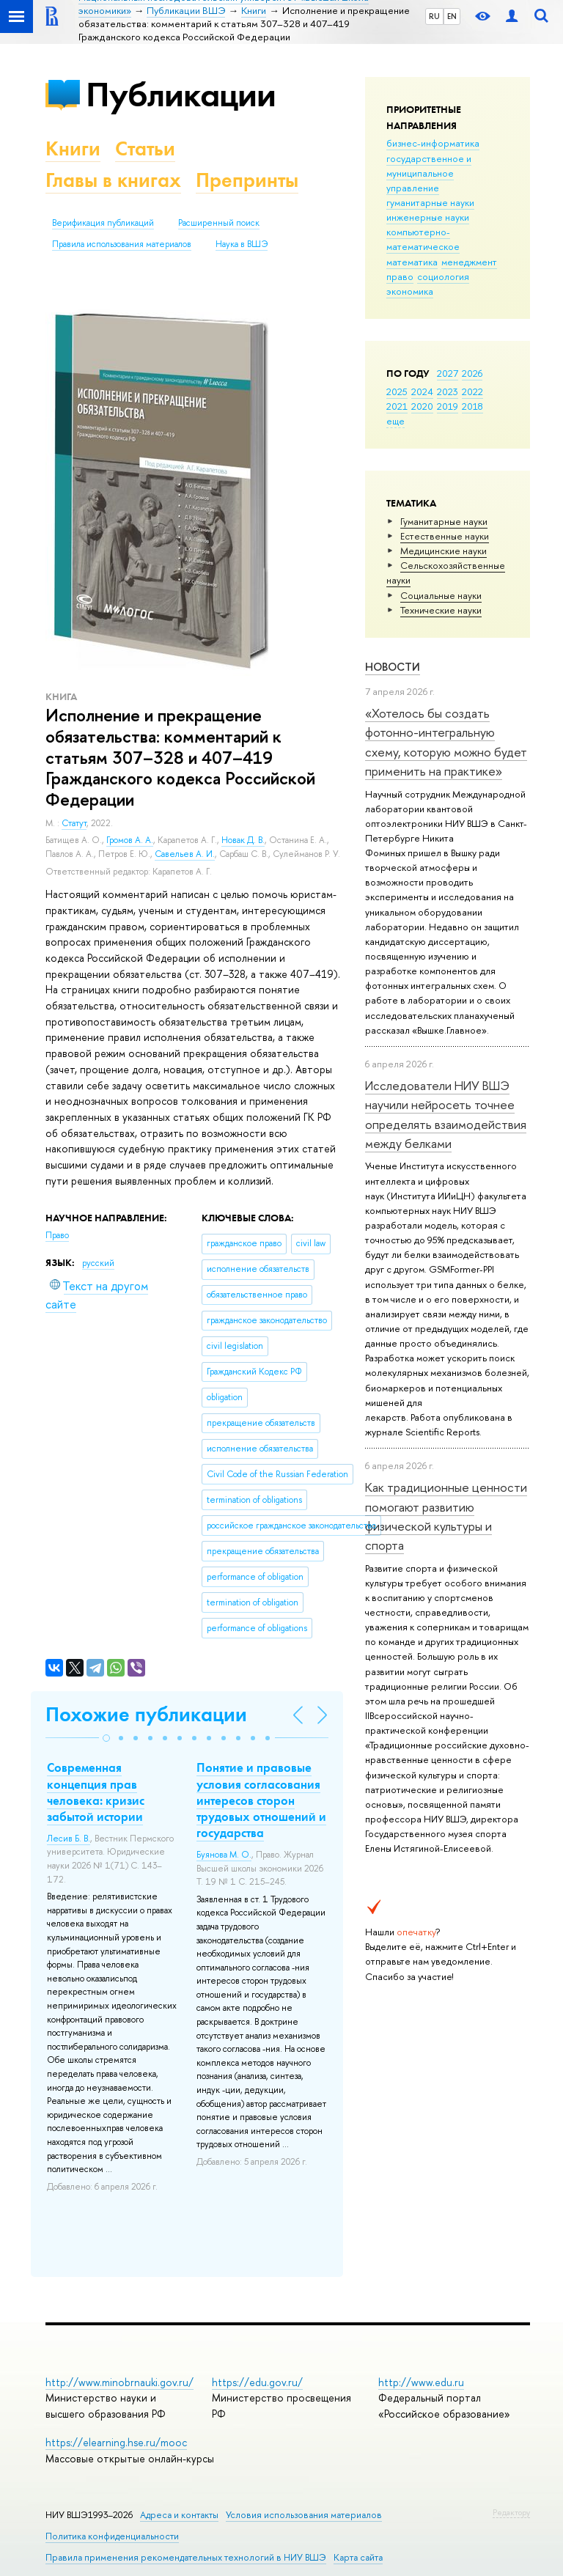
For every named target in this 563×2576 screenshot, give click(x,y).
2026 (472, 373)
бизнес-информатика (432, 143)
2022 (472, 391)
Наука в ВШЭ (242, 244)
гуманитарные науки (430, 202)
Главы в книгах (113, 180)
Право (57, 1235)
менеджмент (469, 261)
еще (395, 420)
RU (434, 16)
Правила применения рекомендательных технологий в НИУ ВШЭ (185, 2557)
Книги (72, 148)
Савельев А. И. (185, 854)
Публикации (181, 94)
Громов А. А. (129, 840)
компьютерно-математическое (423, 239)
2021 (397, 406)
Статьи (145, 148)
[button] (106, 1738)
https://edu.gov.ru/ (257, 2382)
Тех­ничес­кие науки (441, 610)
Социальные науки (441, 595)
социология (443, 276)
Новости (392, 666)
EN (452, 16)
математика (412, 261)
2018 (472, 406)
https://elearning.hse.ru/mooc (116, 2442)
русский (98, 1263)
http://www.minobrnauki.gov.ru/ (119, 2382)
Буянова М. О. (223, 1855)
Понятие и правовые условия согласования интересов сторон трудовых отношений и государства (261, 1799)
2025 (397, 391)
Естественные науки (444, 535)
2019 (447, 406)
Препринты (247, 180)
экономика (409, 291)
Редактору (511, 2512)
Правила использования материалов (121, 244)
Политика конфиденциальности (112, 2536)
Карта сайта (358, 2557)
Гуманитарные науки (443, 521)
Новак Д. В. (243, 840)
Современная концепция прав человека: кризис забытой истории (95, 1791)
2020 (422, 406)
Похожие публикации (146, 1714)
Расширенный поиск (219, 223)
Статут (74, 823)
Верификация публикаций (103, 223)
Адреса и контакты (179, 2515)
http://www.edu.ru (421, 2382)
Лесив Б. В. (68, 1838)
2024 (422, 391)
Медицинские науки (443, 550)
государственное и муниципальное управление (428, 173)
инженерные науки (427, 217)
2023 (447, 391)
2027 (447, 373)
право (399, 276)
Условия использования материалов (304, 2515)
